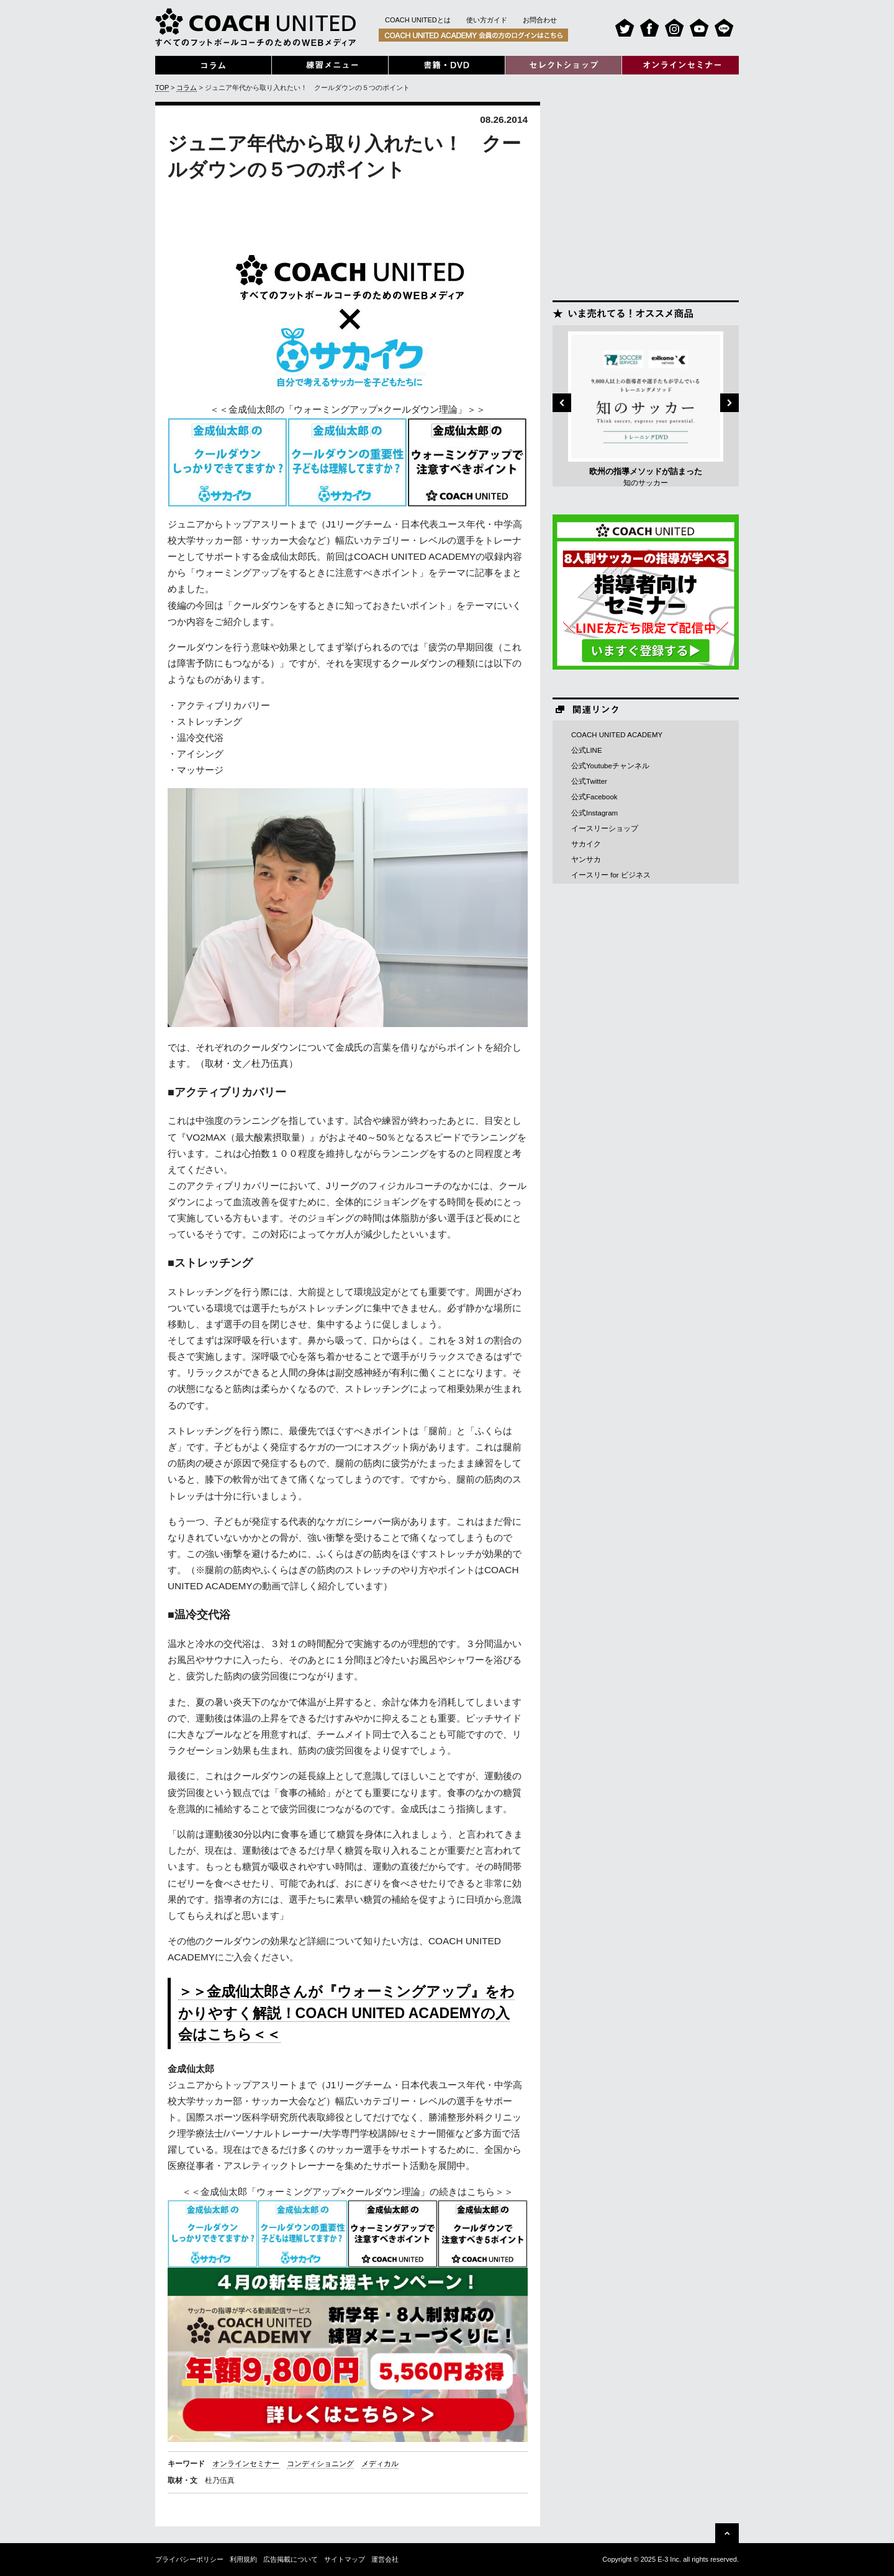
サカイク (586, 844)
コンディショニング (320, 2463)
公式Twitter (589, 781)
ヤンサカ (586, 859)
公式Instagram (594, 813)
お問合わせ (540, 20)
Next (729, 402)
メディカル (380, 2463)
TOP (162, 87)
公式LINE (586, 750)
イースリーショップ (604, 828)
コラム (186, 87)
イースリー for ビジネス (611, 875)
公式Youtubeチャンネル (610, 766)
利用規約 (243, 2559)
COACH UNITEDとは (418, 20)
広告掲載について (290, 2559)
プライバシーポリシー (189, 2559)
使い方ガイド (486, 20)
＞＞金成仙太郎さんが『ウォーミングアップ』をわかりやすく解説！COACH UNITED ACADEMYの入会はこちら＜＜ (346, 2012)
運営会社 (385, 2559)
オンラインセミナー (245, 2463)
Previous (562, 402)
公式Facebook (594, 797)
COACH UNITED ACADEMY (616, 734)
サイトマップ (344, 2559)
